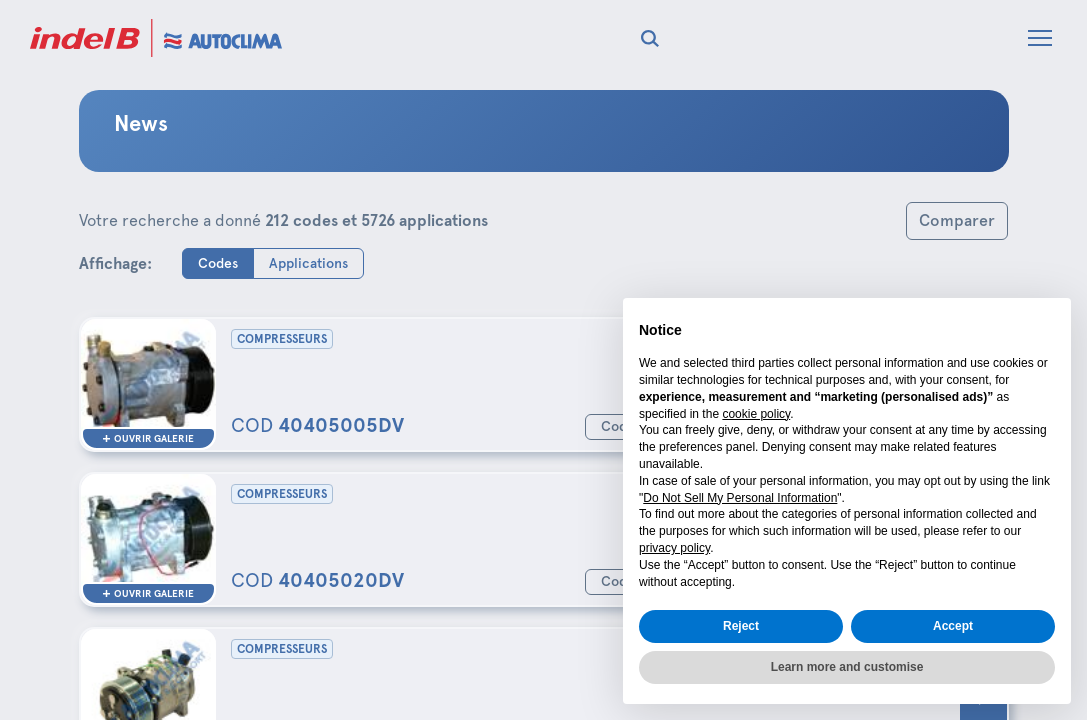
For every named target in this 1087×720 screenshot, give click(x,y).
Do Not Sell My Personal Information (740, 498)
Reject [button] (741, 626)
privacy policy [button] (674, 548)
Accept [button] (953, 626)
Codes (218, 262)
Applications (308, 262)
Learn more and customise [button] (847, 667)
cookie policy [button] (756, 414)
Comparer (957, 220)
